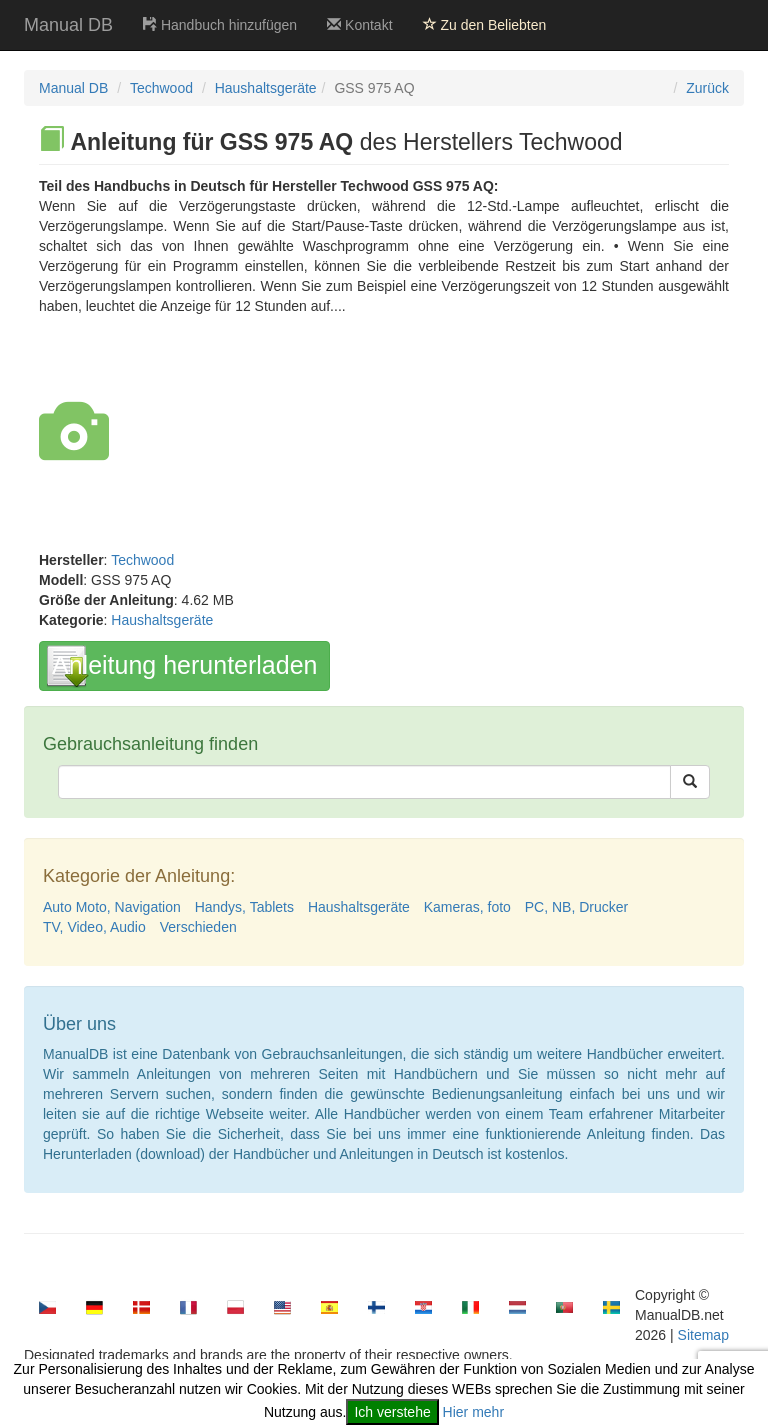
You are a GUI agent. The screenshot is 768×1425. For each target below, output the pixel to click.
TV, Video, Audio (94, 927)
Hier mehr (473, 1412)
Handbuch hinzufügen (220, 25)
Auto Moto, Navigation (112, 907)
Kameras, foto (467, 907)
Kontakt (359, 25)
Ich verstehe (392, 1412)
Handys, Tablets (244, 907)
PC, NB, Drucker (576, 907)
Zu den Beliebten (485, 25)
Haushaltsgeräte (266, 88)
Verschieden (198, 927)
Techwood (161, 88)
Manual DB (68, 25)
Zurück (707, 88)
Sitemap (703, 1335)
